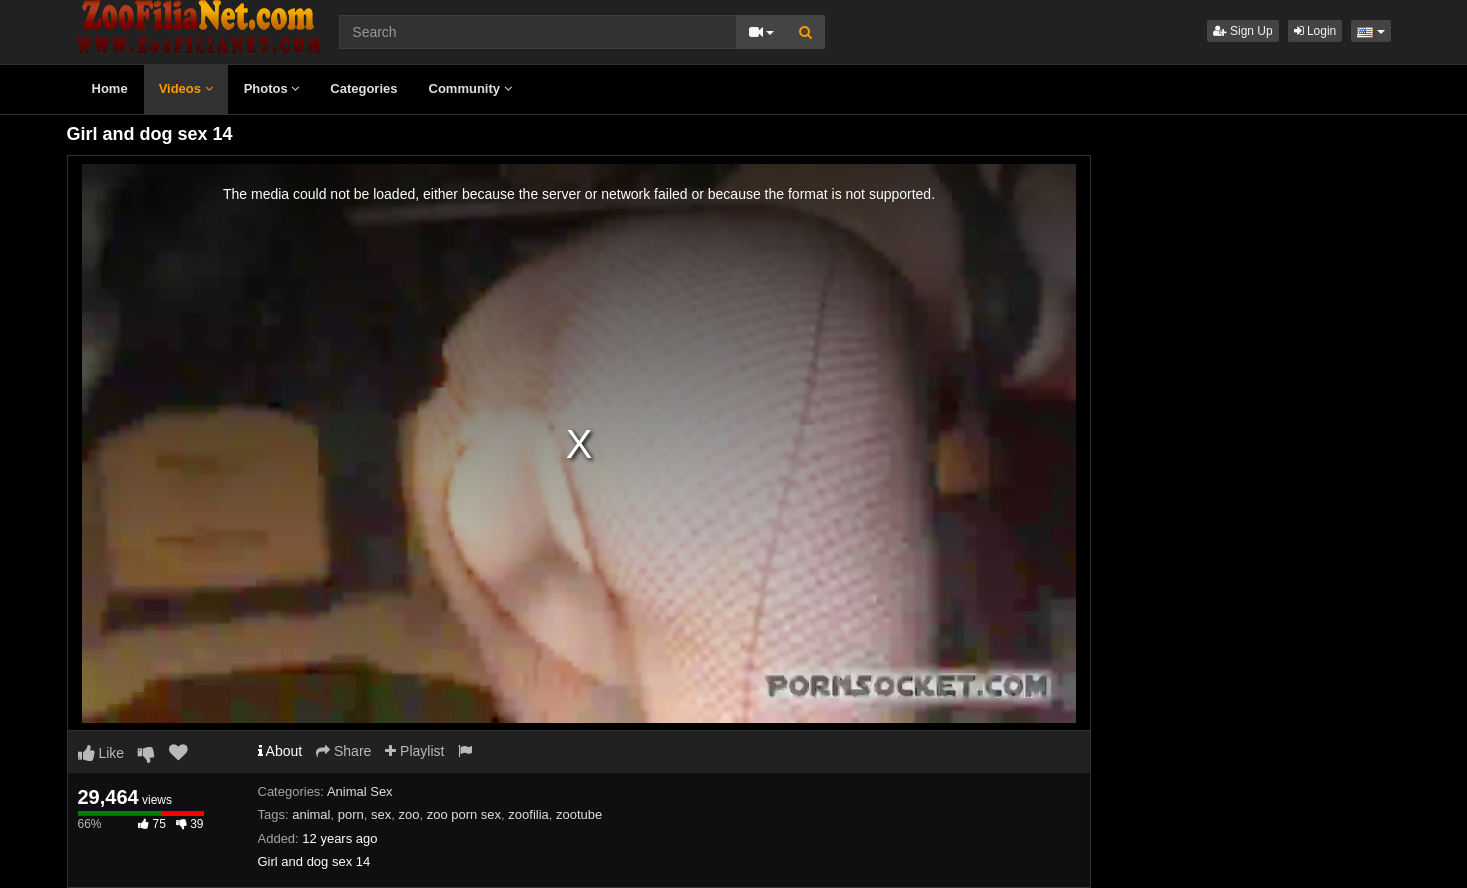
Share (343, 751)
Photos (272, 88)
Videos (186, 88)
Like (101, 753)
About (280, 751)
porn (351, 814)
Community (470, 88)
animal (311, 814)
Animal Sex (360, 791)
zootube (579, 814)
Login (1315, 31)
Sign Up (1243, 31)
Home (110, 88)
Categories (363, 88)
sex (381, 814)
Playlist (414, 751)
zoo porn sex (464, 814)
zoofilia (528, 814)
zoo (408, 814)
